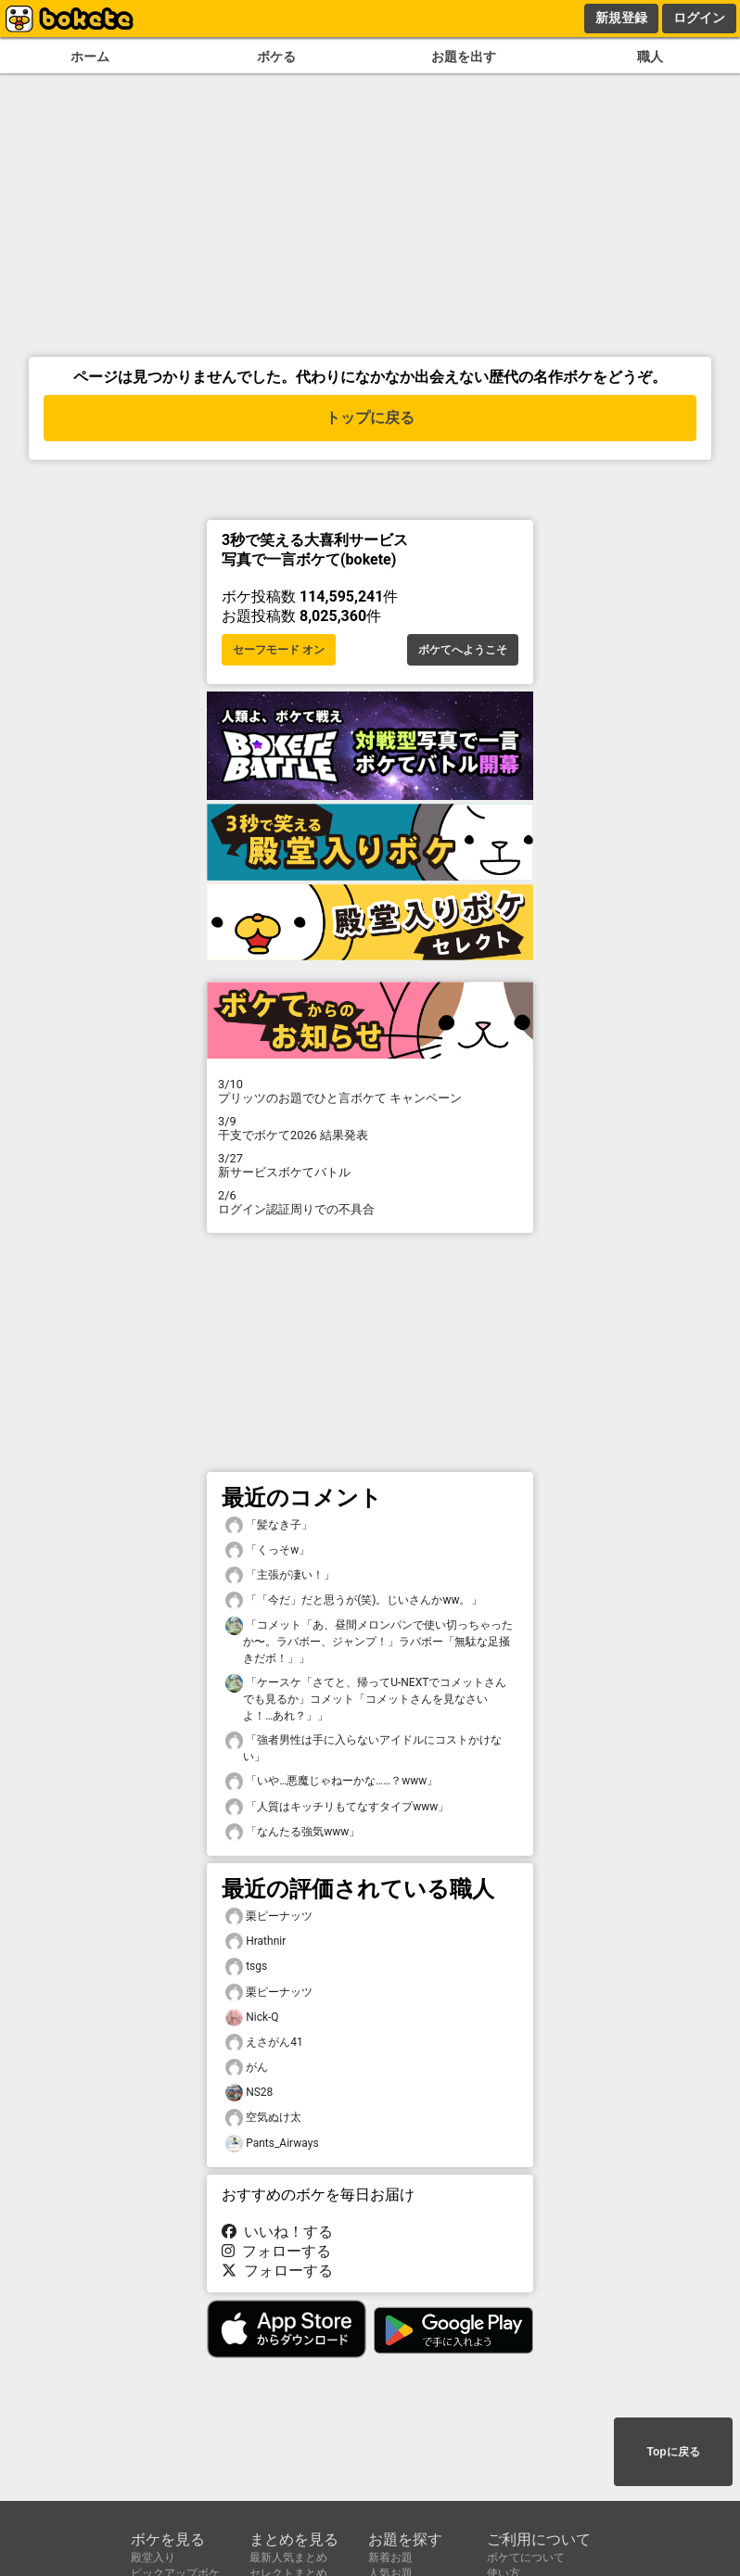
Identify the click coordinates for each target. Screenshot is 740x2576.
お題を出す (463, 57)
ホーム (89, 57)
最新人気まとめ (288, 2557)
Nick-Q (252, 2017)
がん (246, 2067)
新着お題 (390, 2557)
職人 (650, 57)
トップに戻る (370, 417)
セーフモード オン (279, 649)
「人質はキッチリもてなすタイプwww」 (337, 1807)
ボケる (276, 57)
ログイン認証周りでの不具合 (370, 1202)
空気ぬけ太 (263, 2117)
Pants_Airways (272, 2143)
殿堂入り (153, 2557)
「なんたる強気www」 (292, 1832)
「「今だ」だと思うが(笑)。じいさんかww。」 (353, 1600)
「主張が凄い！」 (280, 1575)
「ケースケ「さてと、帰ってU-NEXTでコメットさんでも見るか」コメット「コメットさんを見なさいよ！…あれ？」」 (365, 1698)
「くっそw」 (267, 1550)
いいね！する (277, 2231)
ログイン (699, 17)
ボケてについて (526, 2557)
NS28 (249, 2092)
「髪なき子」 (269, 1525)
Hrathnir (255, 1941)
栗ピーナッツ (269, 1916)
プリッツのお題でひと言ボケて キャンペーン (370, 1091)
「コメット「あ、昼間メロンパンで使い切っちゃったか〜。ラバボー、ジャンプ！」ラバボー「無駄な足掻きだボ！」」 (369, 1641)
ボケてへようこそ (462, 649)
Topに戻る (672, 2451)
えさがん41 (264, 2042)
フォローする (276, 2251)
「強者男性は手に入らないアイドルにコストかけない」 (363, 1747)
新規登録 (621, 17)
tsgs (246, 1966)
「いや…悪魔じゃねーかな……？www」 (331, 1781)
